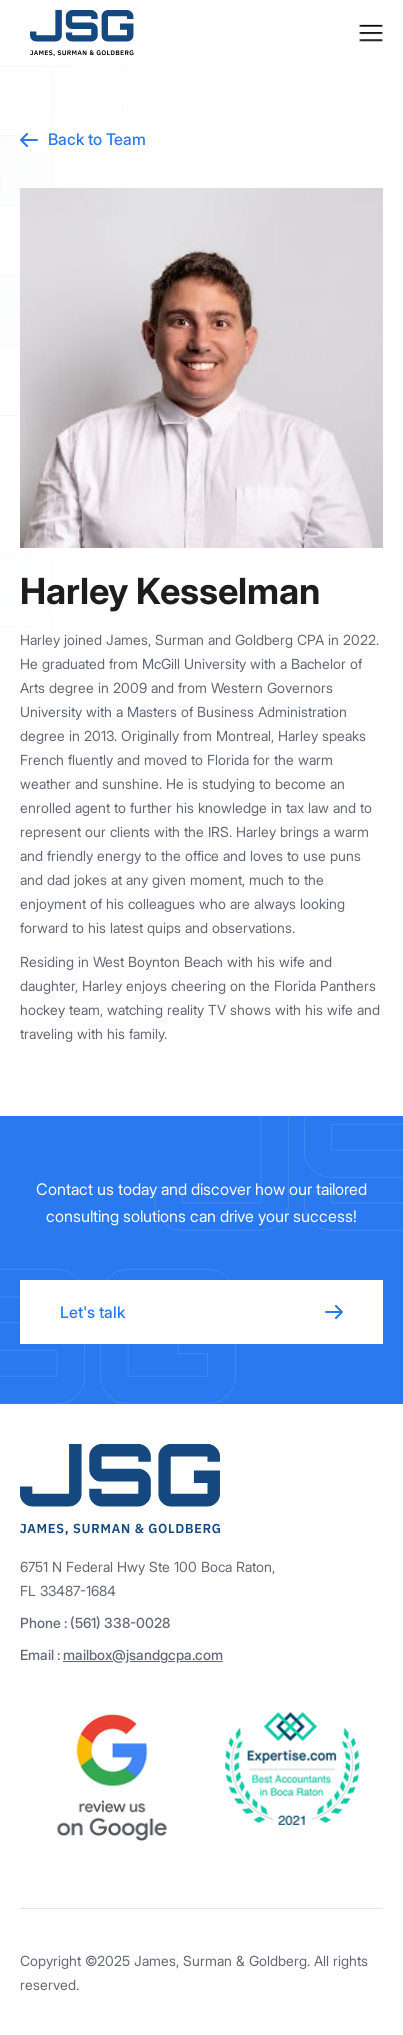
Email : (121, 1654)
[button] (371, 33)
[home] (77, 33)
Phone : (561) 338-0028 (95, 1622)
